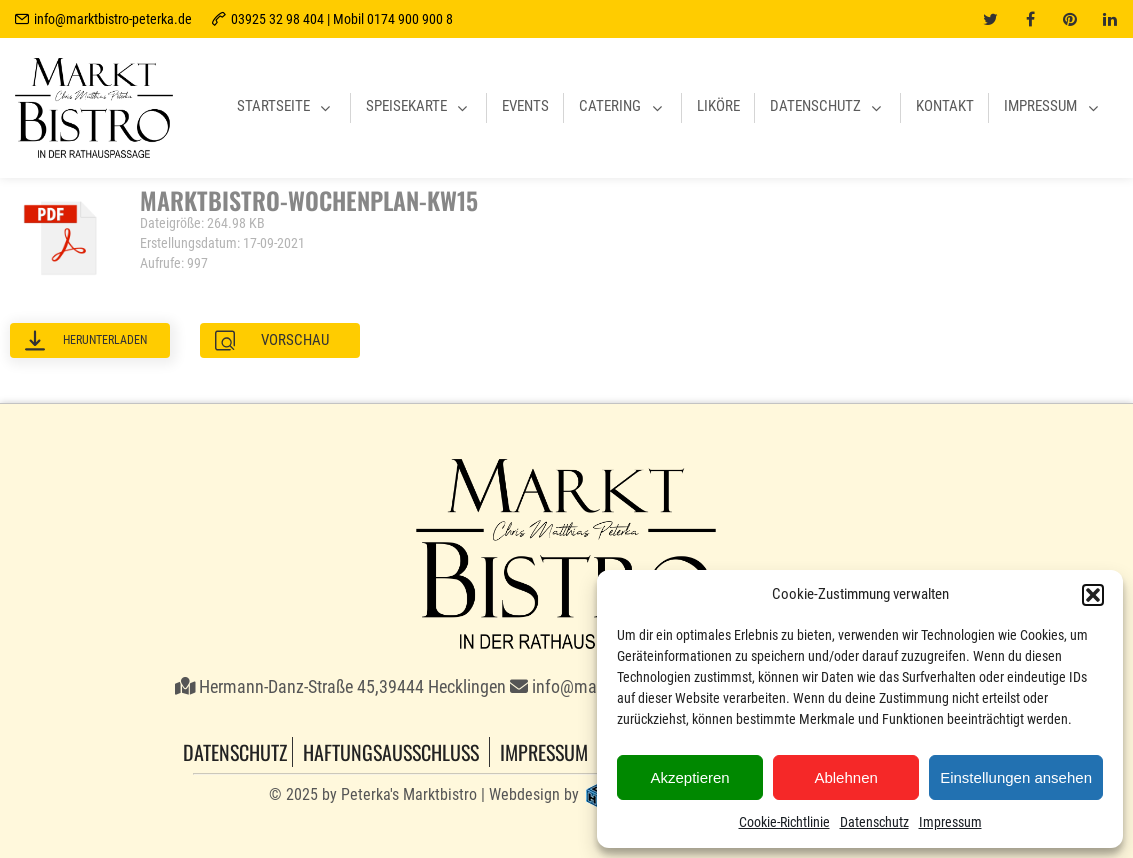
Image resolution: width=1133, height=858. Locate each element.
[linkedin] (1110, 19)
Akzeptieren (689, 777)
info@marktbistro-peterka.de (113, 19)
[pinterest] (1070, 19)
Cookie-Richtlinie (784, 822)
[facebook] (1030, 19)
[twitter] (990, 19)
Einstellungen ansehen (1016, 777)
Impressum (950, 822)
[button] (1093, 595)
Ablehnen (845, 777)
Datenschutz (874, 822)
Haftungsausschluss (391, 752)
